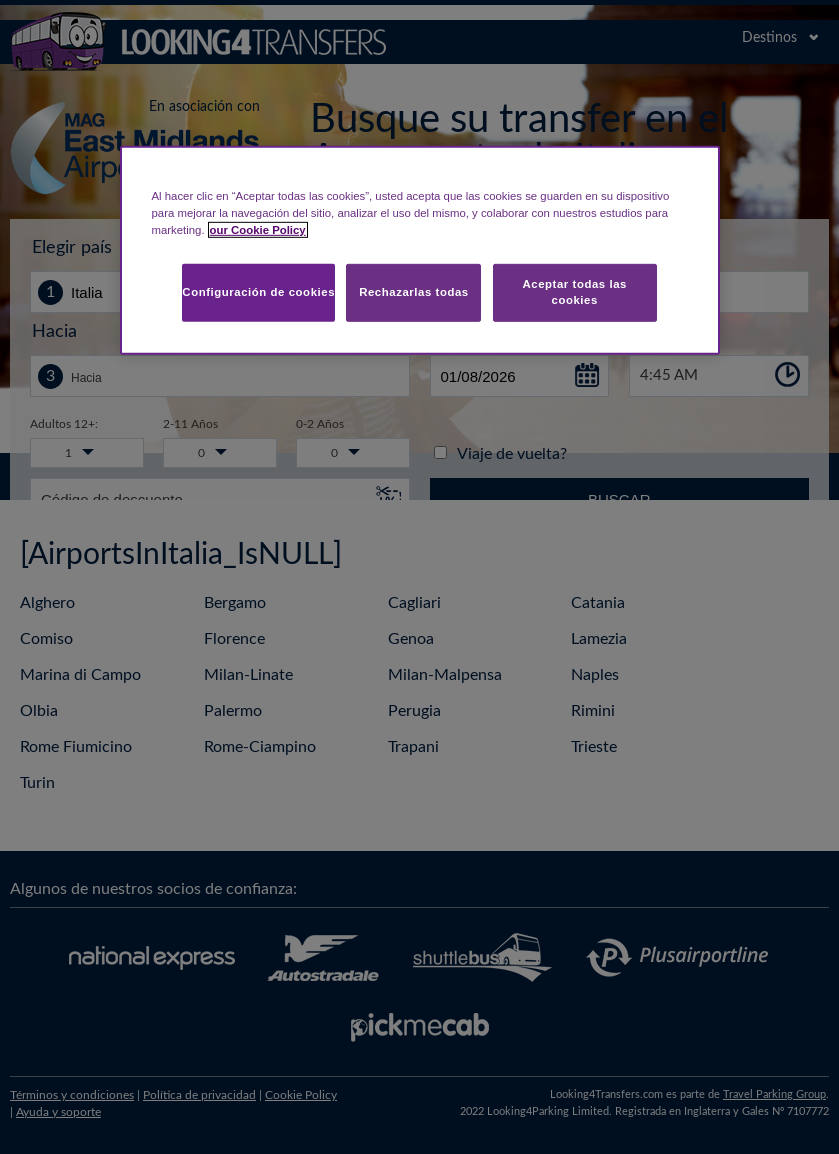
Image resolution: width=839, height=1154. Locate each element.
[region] (420, 250)
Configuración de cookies (258, 292)
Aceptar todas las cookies (574, 292)
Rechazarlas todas (414, 292)
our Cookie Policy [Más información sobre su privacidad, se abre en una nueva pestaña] (258, 230)
